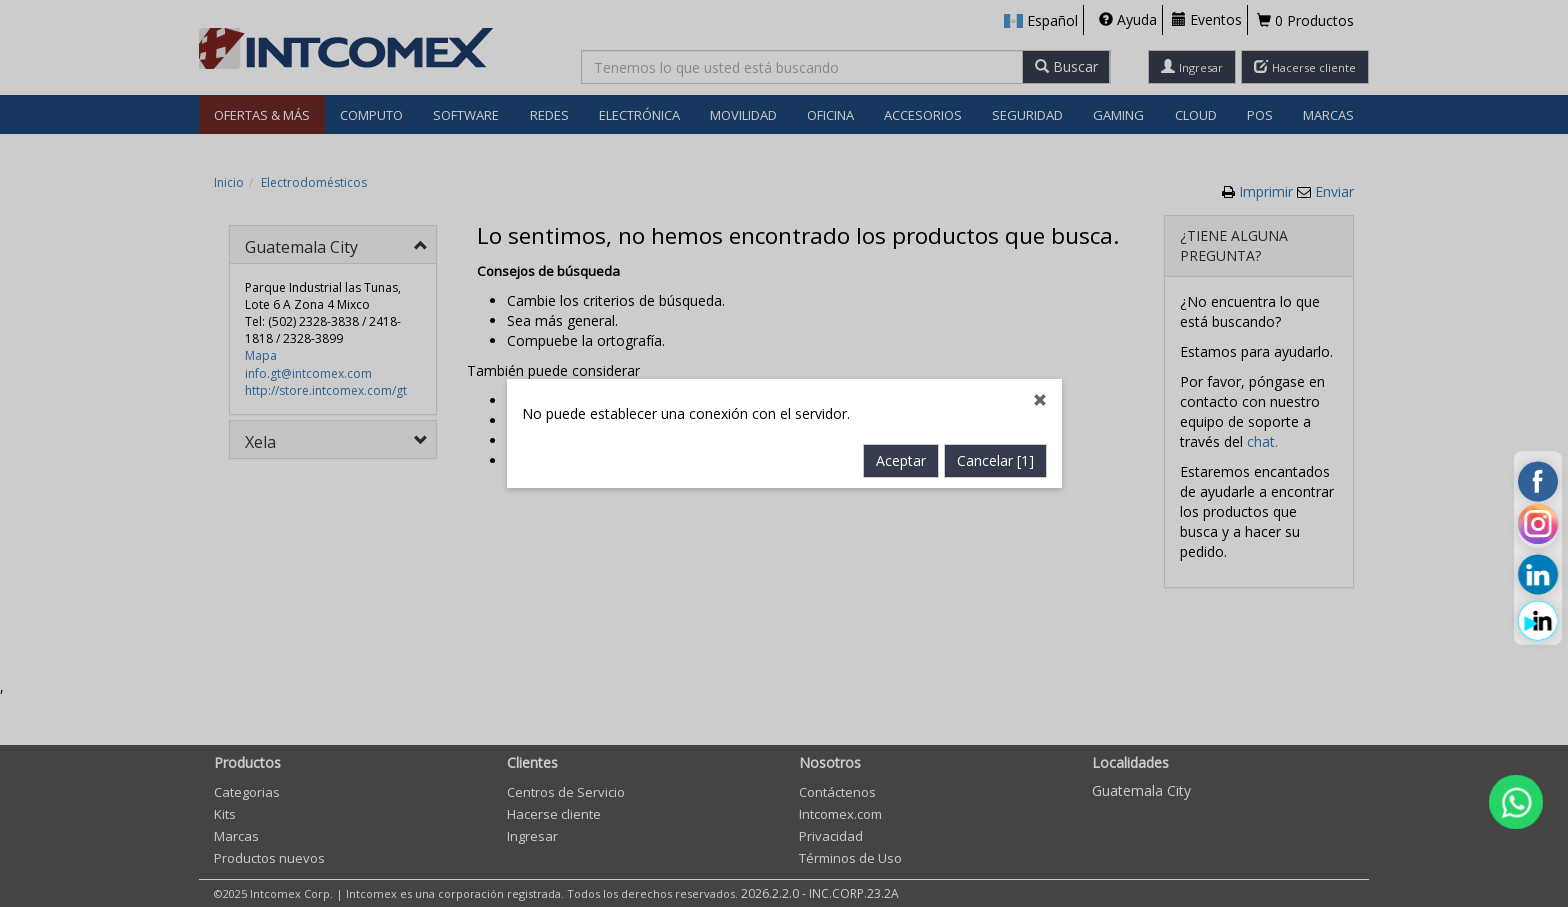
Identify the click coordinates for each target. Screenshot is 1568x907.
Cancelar (995, 427)
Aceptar (901, 427)
